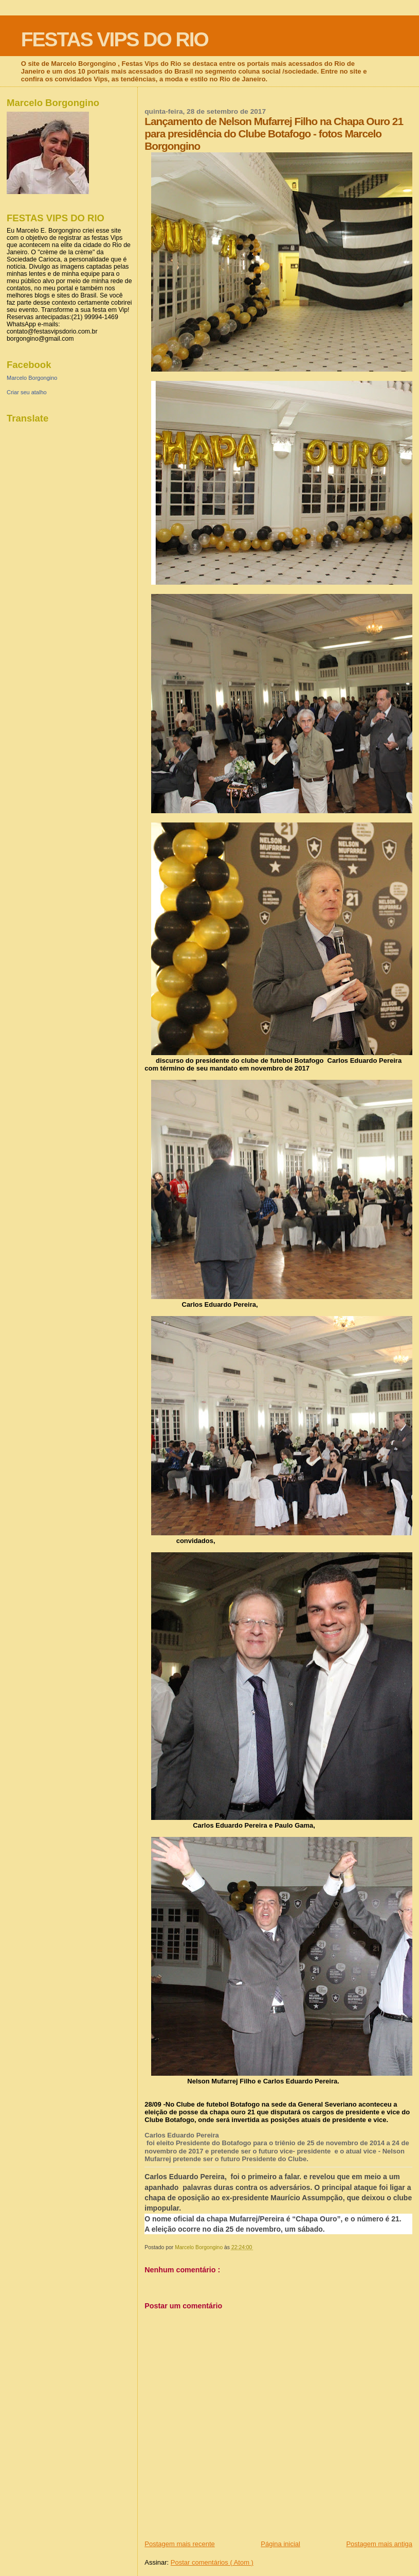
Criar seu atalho (27, 392)
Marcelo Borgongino (32, 378)
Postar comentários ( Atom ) (212, 2562)
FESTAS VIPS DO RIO (114, 39)
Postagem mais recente (179, 2544)
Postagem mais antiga (379, 2544)
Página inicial (280, 2544)
